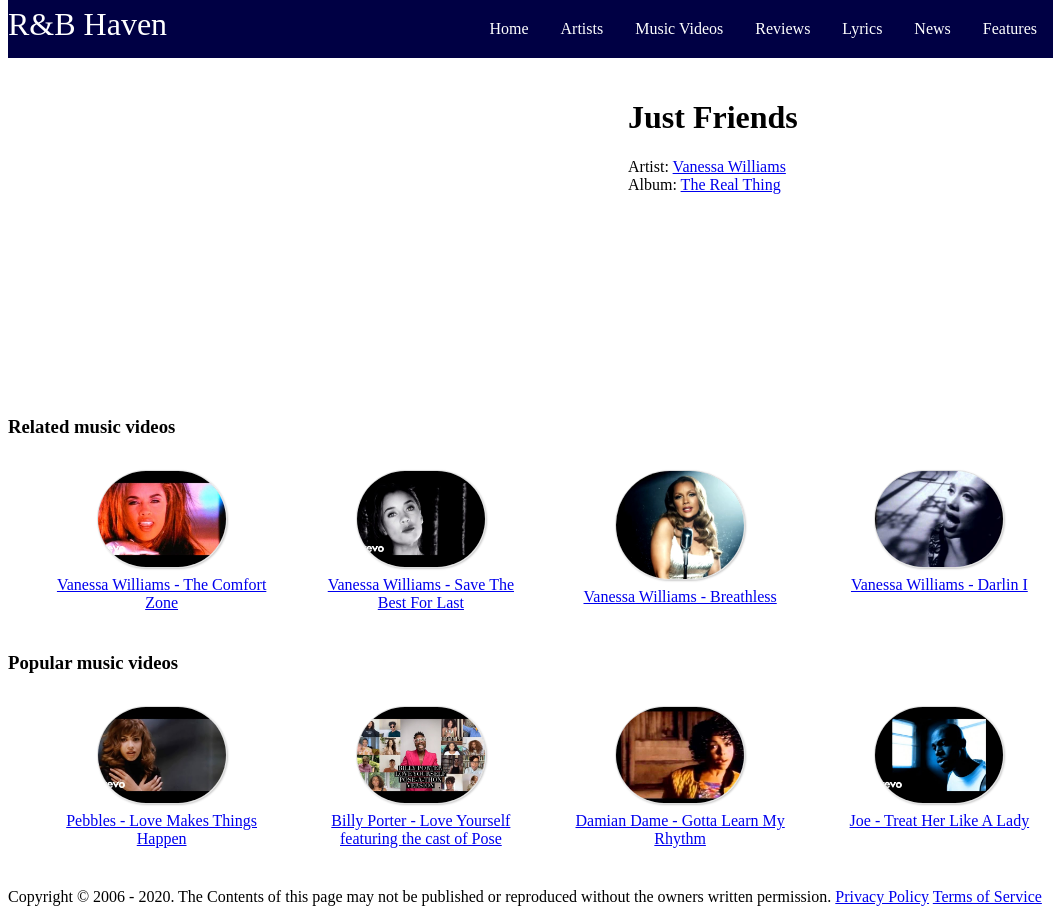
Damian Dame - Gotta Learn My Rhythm (679, 829)
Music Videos (679, 28)
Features (1010, 28)
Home (508, 28)
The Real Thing (731, 184)
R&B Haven (87, 24)
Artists (582, 28)
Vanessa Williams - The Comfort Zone (161, 593)
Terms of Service (987, 896)
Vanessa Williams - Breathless (680, 596)
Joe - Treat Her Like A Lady (940, 820)
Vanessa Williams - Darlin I (939, 584)
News (932, 28)
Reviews (782, 28)
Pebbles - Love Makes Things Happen (161, 829)
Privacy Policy (882, 896)
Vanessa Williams (729, 166)
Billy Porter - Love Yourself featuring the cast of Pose (420, 829)
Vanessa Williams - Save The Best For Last (421, 593)
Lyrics (862, 28)
